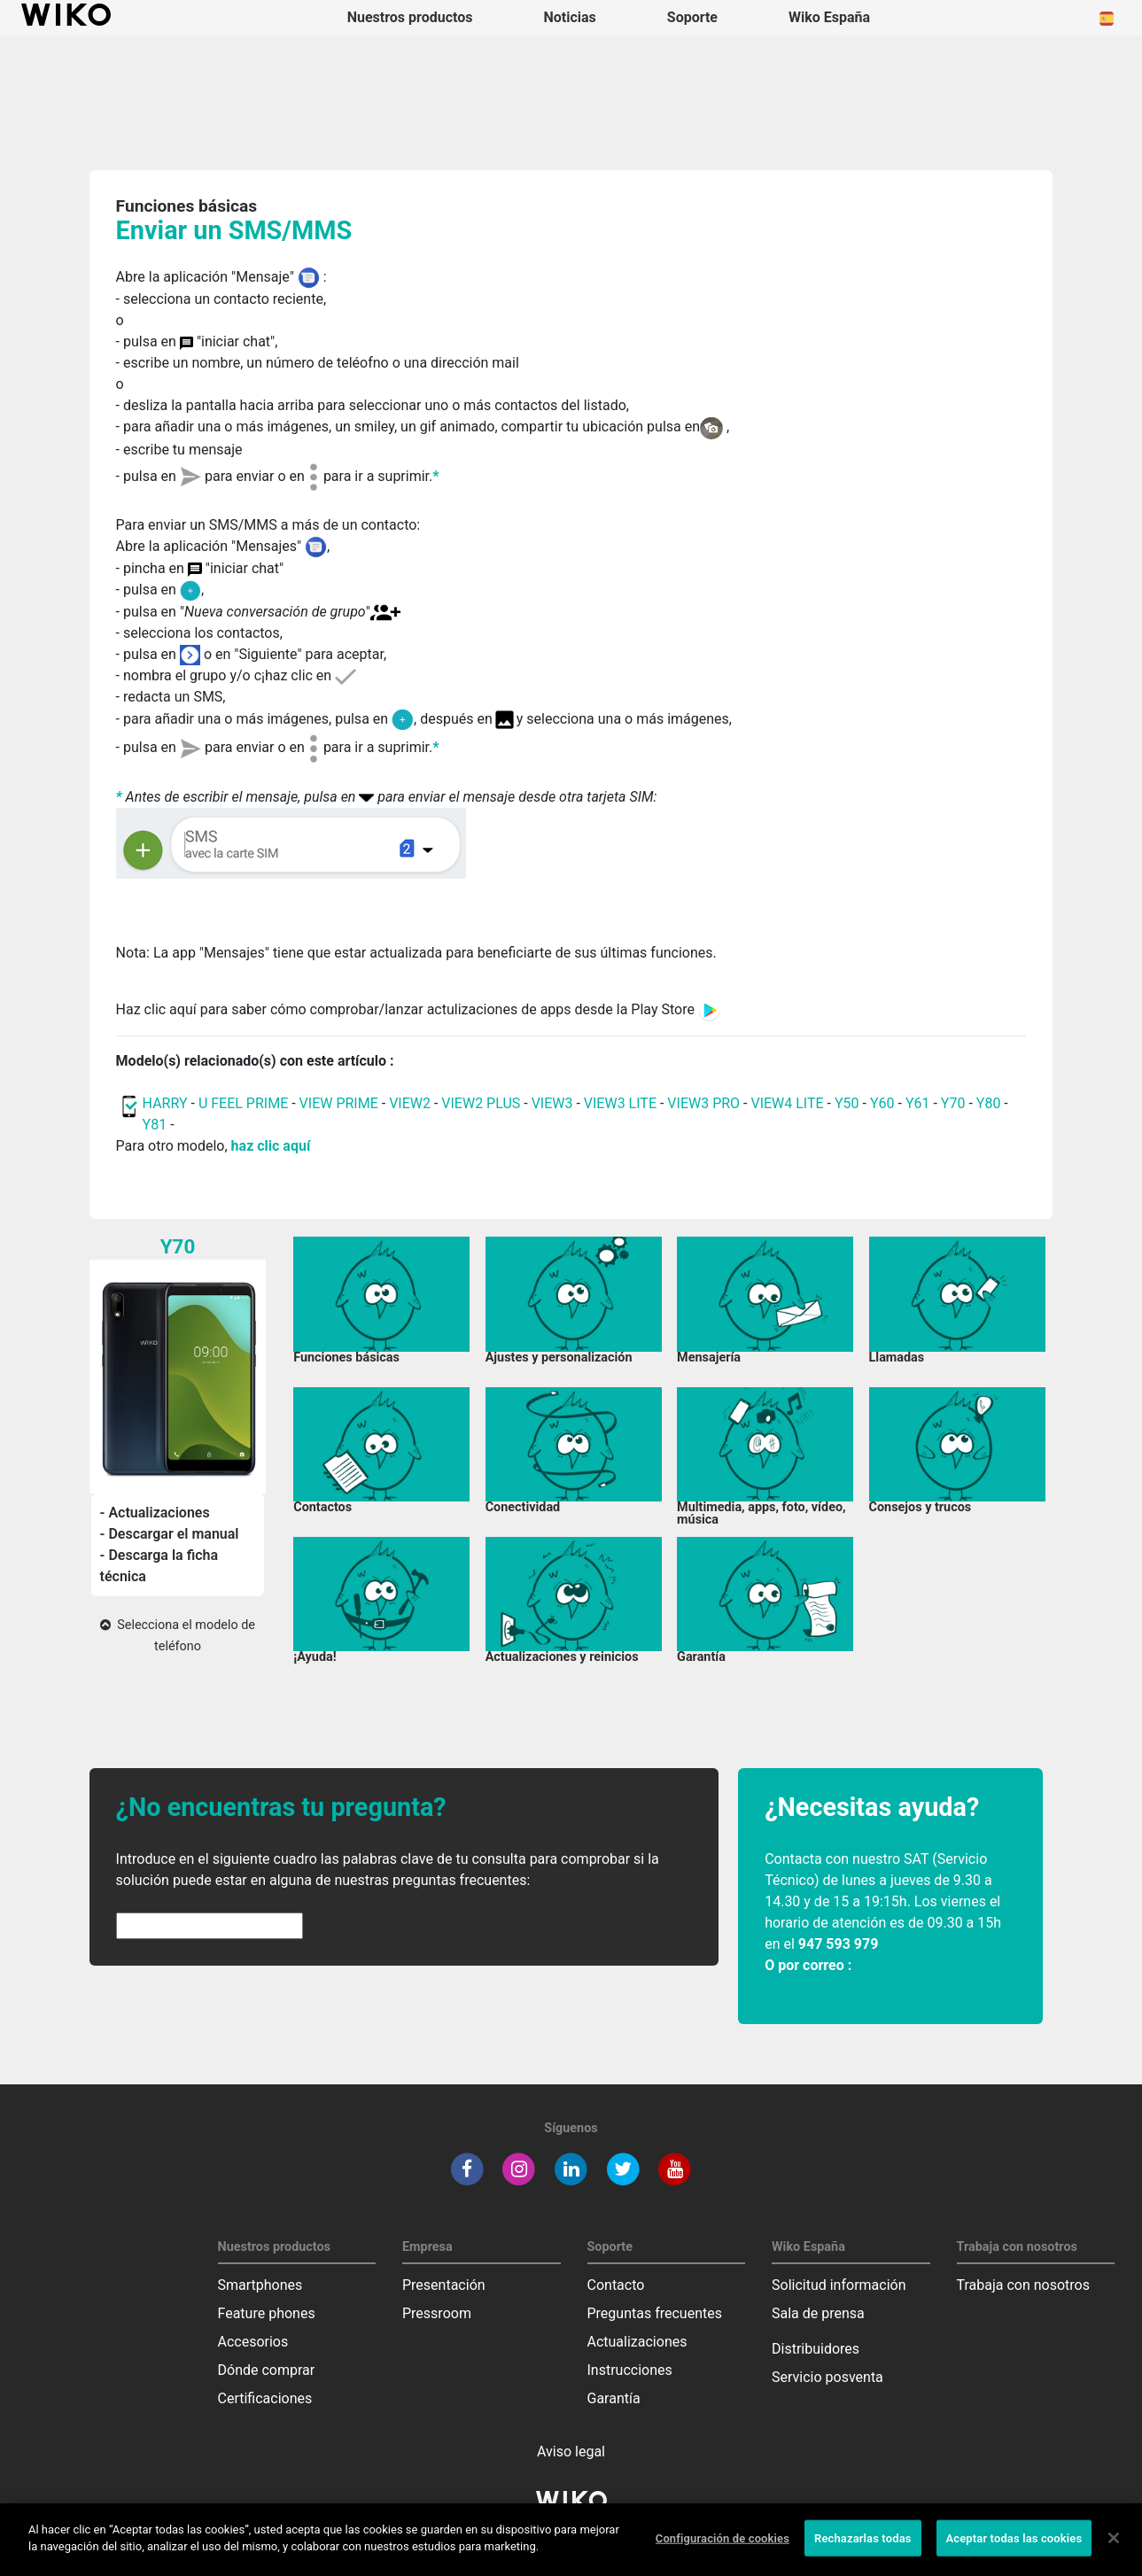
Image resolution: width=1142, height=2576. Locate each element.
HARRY (167, 1103)
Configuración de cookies (722, 2550)
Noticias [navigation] (569, 17)
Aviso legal (571, 2451)
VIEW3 (552, 1103)
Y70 (953, 1103)
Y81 (155, 1124)
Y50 (847, 1103)
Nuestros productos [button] (410, 17)
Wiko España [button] (829, 17)
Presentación (444, 2285)
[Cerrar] (1113, 2550)
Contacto (616, 2285)
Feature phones (266, 2313)
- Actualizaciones (155, 1512)
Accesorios (253, 2341)
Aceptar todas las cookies (1014, 2550)
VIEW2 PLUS (480, 1103)
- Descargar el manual (169, 1533)
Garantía (614, 2398)
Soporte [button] (692, 17)
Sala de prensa (818, 2313)
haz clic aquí (271, 1145)
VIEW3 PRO (703, 1103)
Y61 (917, 1103)
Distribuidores (815, 2348)
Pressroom (436, 2313)
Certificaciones (265, 2398)
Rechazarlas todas (863, 2550)
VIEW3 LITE (620, 1103)
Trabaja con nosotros (1024, 2285)
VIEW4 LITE (786, 1103)
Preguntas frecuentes (654, 2313)
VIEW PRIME (338, 1103)
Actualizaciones (637, 2341)
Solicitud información (839, 2285)
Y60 (882, 1103)
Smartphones (260, 2285)
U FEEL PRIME (243, 1103)
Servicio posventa (827, 2377)
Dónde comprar (266, 2370)
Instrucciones (629, 2370)
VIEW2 (410, 1103)
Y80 (988, 1103)
